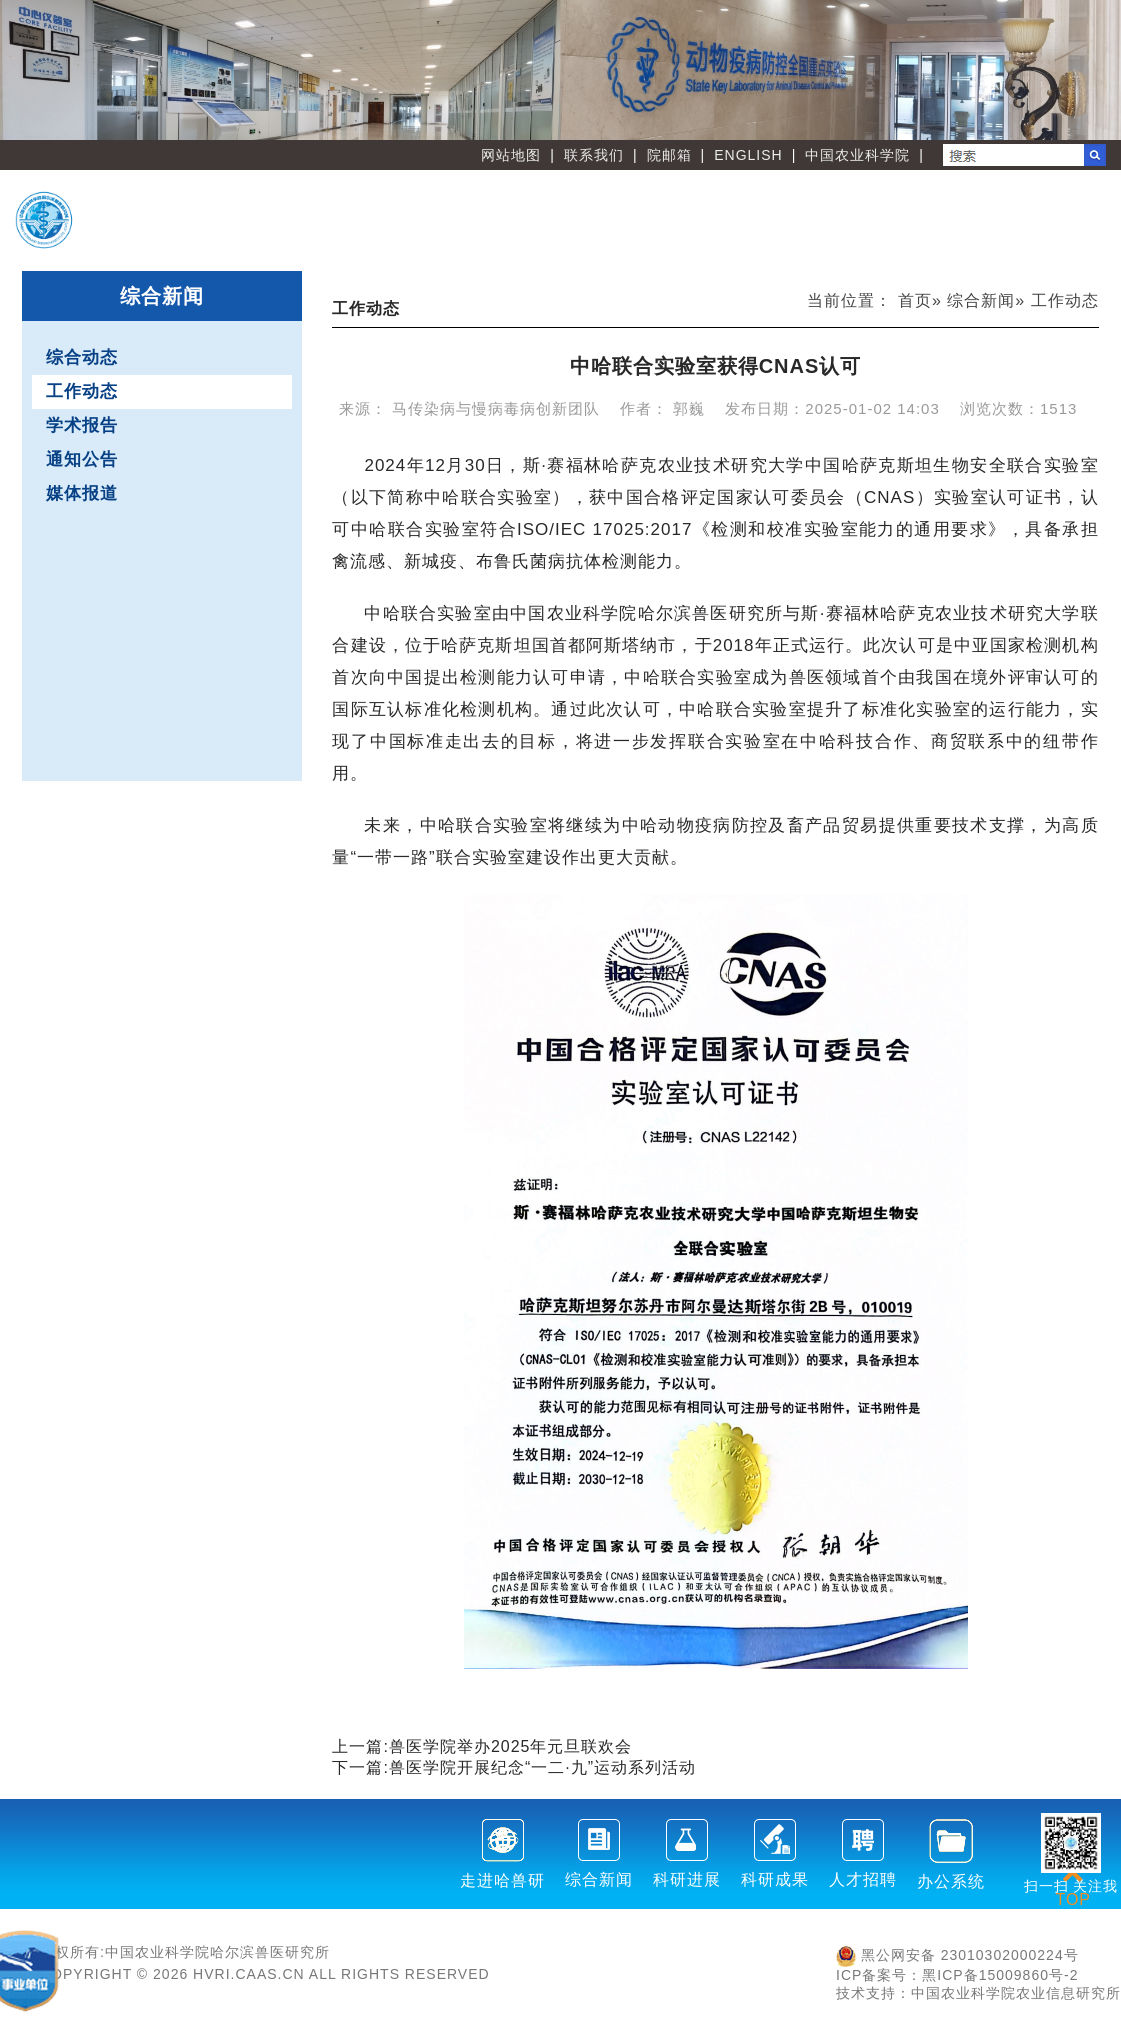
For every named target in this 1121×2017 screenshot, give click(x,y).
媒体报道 (82, 493)
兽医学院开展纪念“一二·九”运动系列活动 (542, 1767)
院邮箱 (669, 155)
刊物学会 (712, 237)
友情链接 (1027, 237)
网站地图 (511, 155)
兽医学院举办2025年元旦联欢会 (511, 1746)
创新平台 (870, 205)
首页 (915, 300)
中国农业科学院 (857, 155)
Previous (25, 70)
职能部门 (555, 237)
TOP (1073, 1887)
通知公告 (82, 459)
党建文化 (870, 237)
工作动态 (82, 391)
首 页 (555, 205)
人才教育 (1027, 205)
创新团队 (712, 205)
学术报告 (82, 425)
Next (1096, 70)
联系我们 (594, 155)
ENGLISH (748, 155)
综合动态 (82, 357)
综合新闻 (981, 300)
